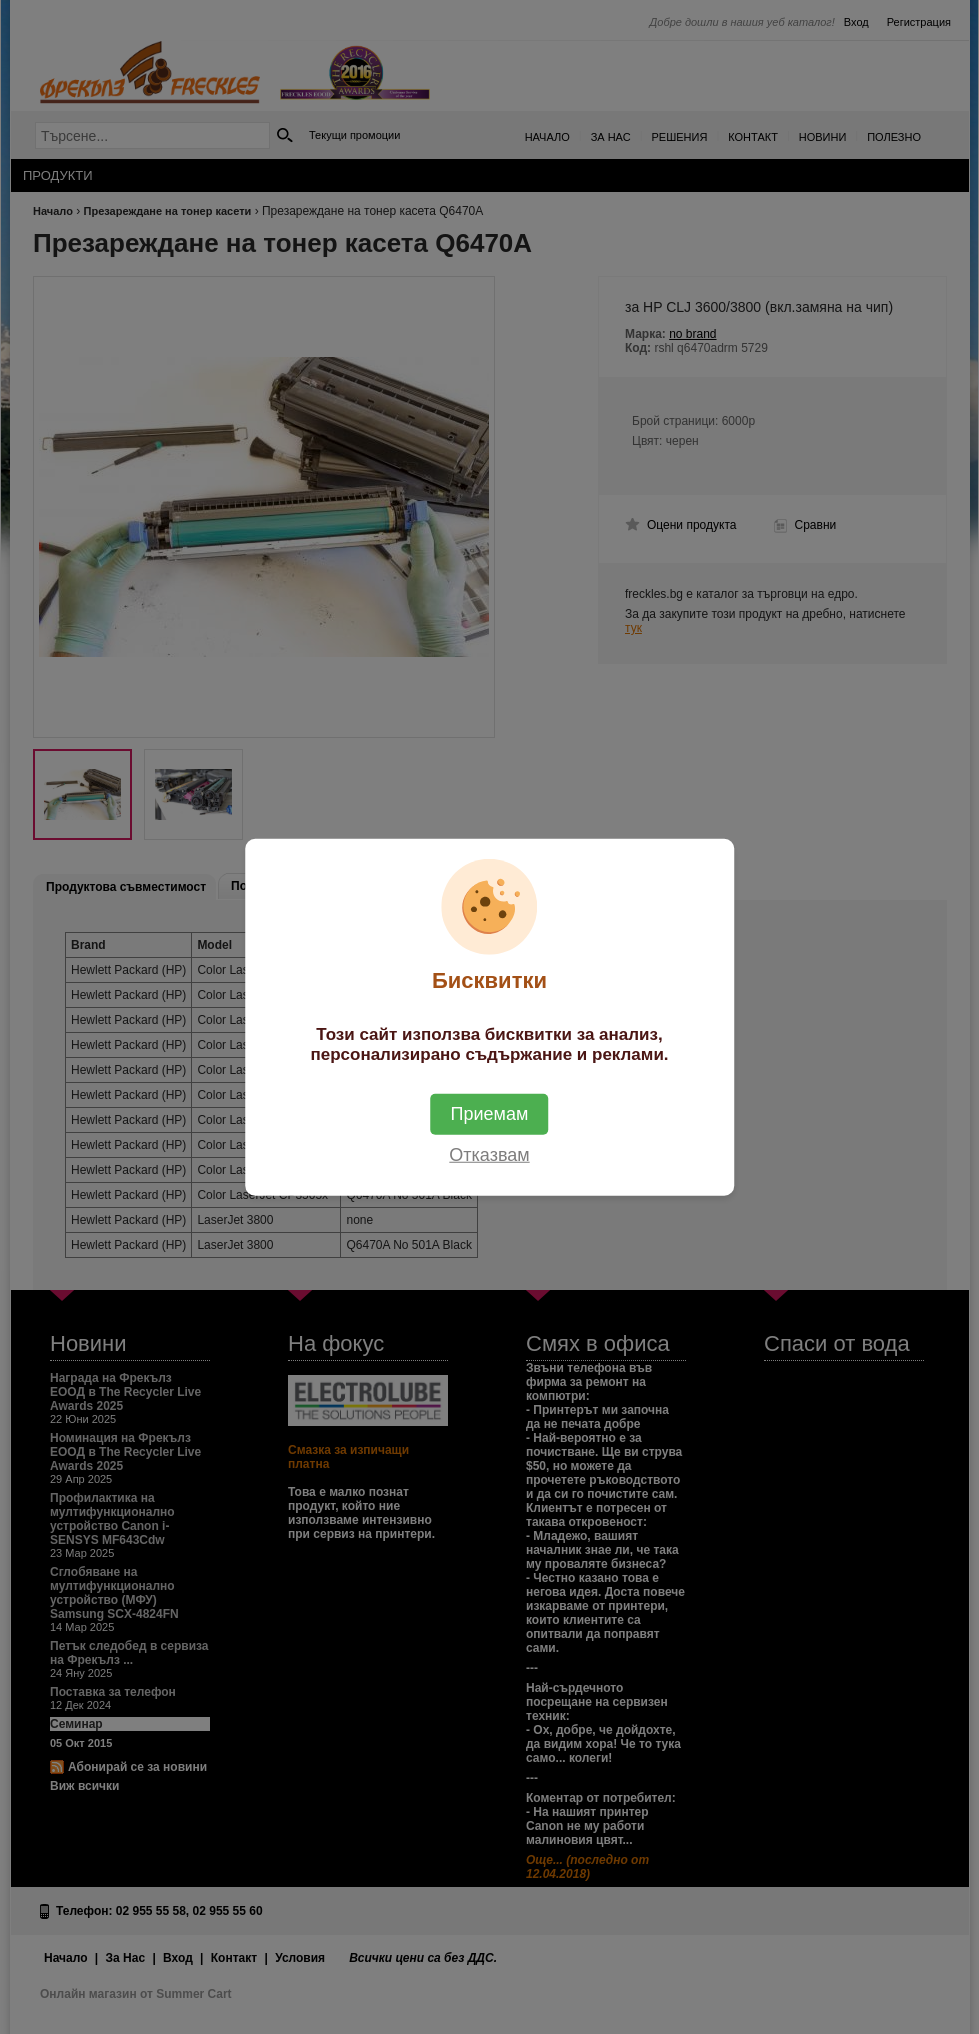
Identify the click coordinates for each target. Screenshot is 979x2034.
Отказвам (489, 1154)
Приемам (490, 1113)
